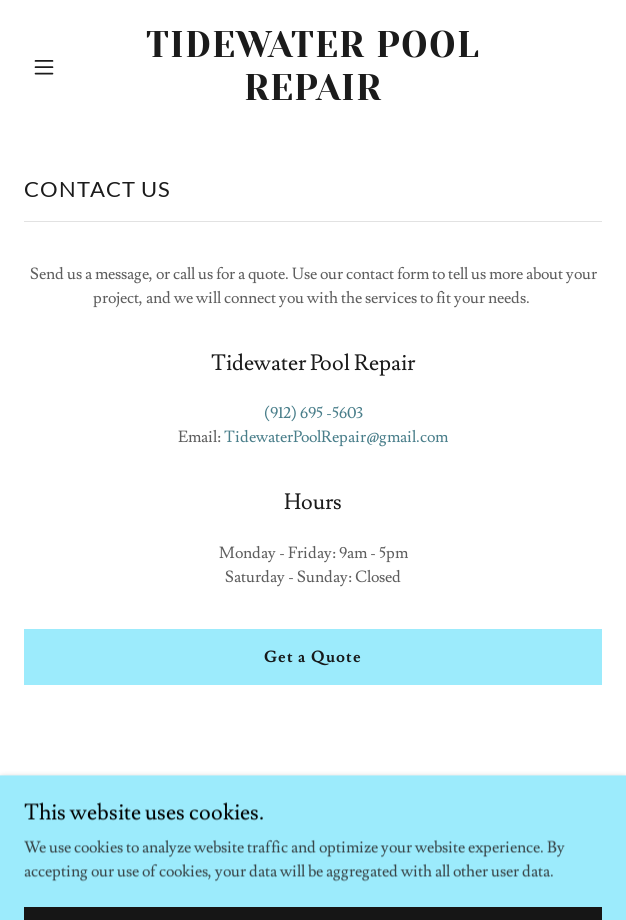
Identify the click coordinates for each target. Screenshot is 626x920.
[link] (313, 95)
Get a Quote (312, 657)
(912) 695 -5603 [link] (313, 413)
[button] (67, 67)
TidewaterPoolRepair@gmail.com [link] (336, 437)
